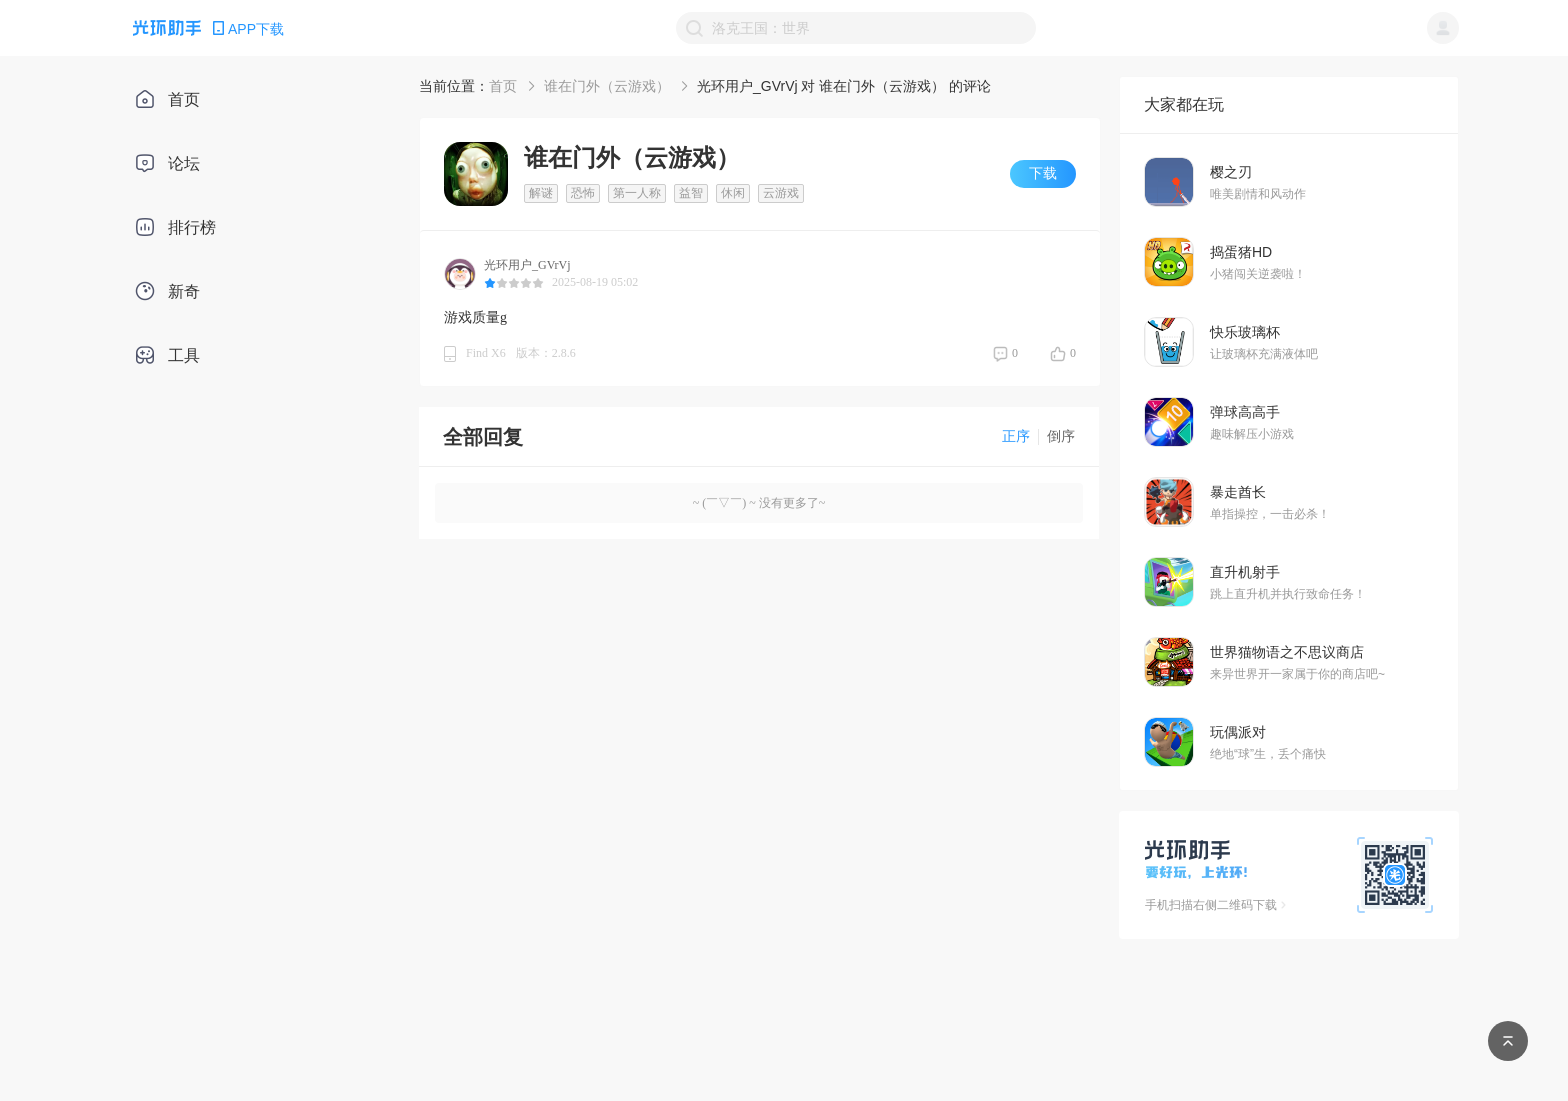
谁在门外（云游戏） (607, 86)
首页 (503, 86)
